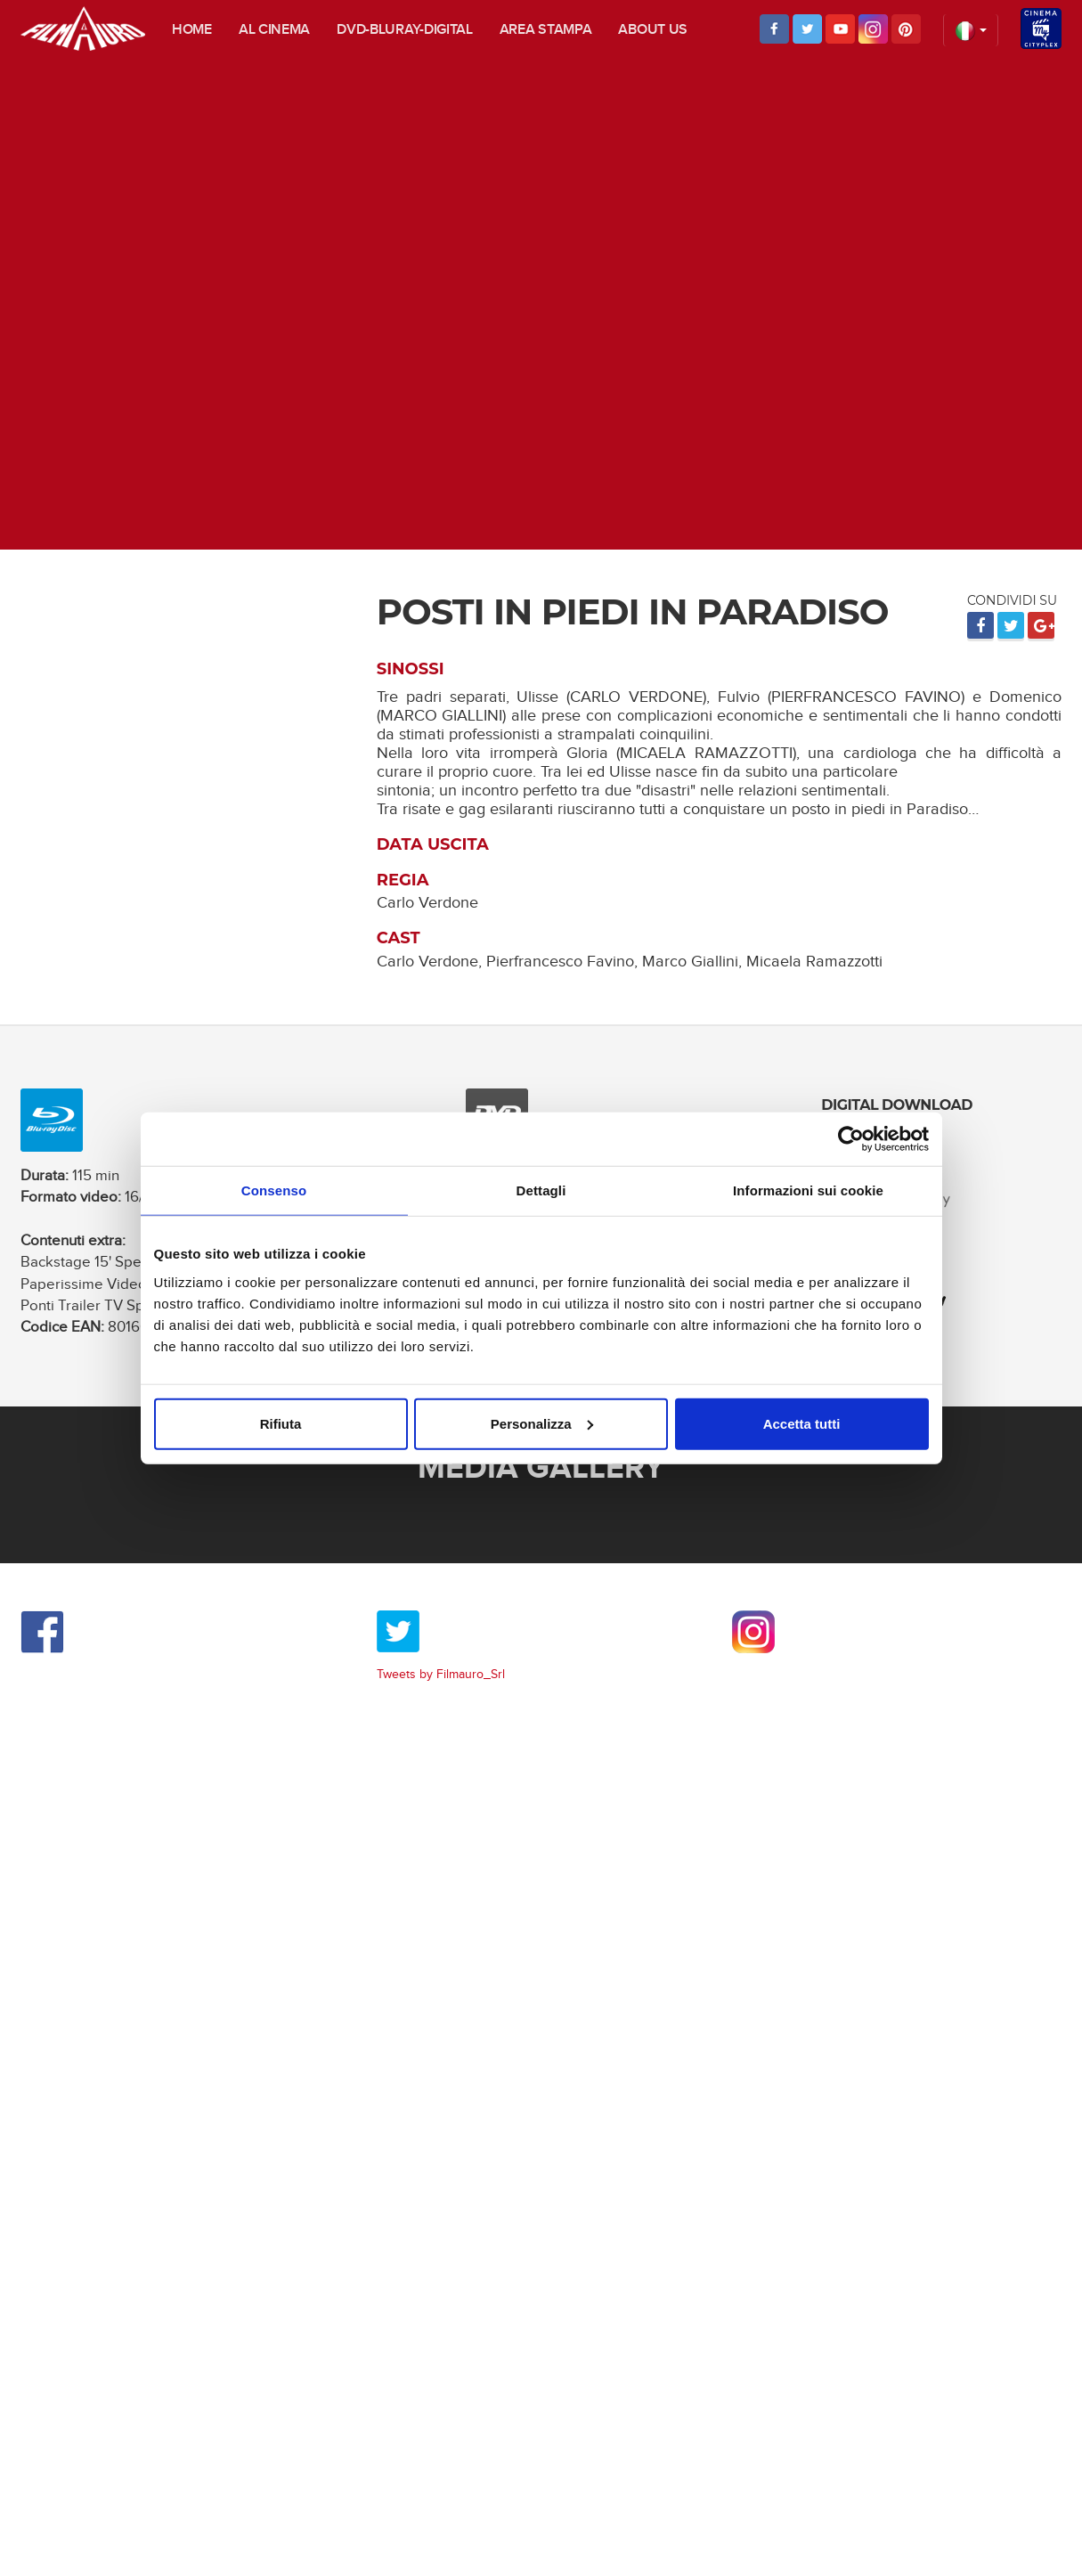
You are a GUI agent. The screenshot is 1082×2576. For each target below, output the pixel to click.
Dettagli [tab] (541, 1190)
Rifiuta (281, 1423)
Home (192, 29)
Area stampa (546, 29)
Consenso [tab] (273, 1190)
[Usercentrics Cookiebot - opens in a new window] (851, 1139)
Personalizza (542, 1423)
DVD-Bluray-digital (405, 29)
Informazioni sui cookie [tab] (808, 1190)
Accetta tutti (802, 1423)
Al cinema (274, 29)
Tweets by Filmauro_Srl (441, 1674)
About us (652, 29)
